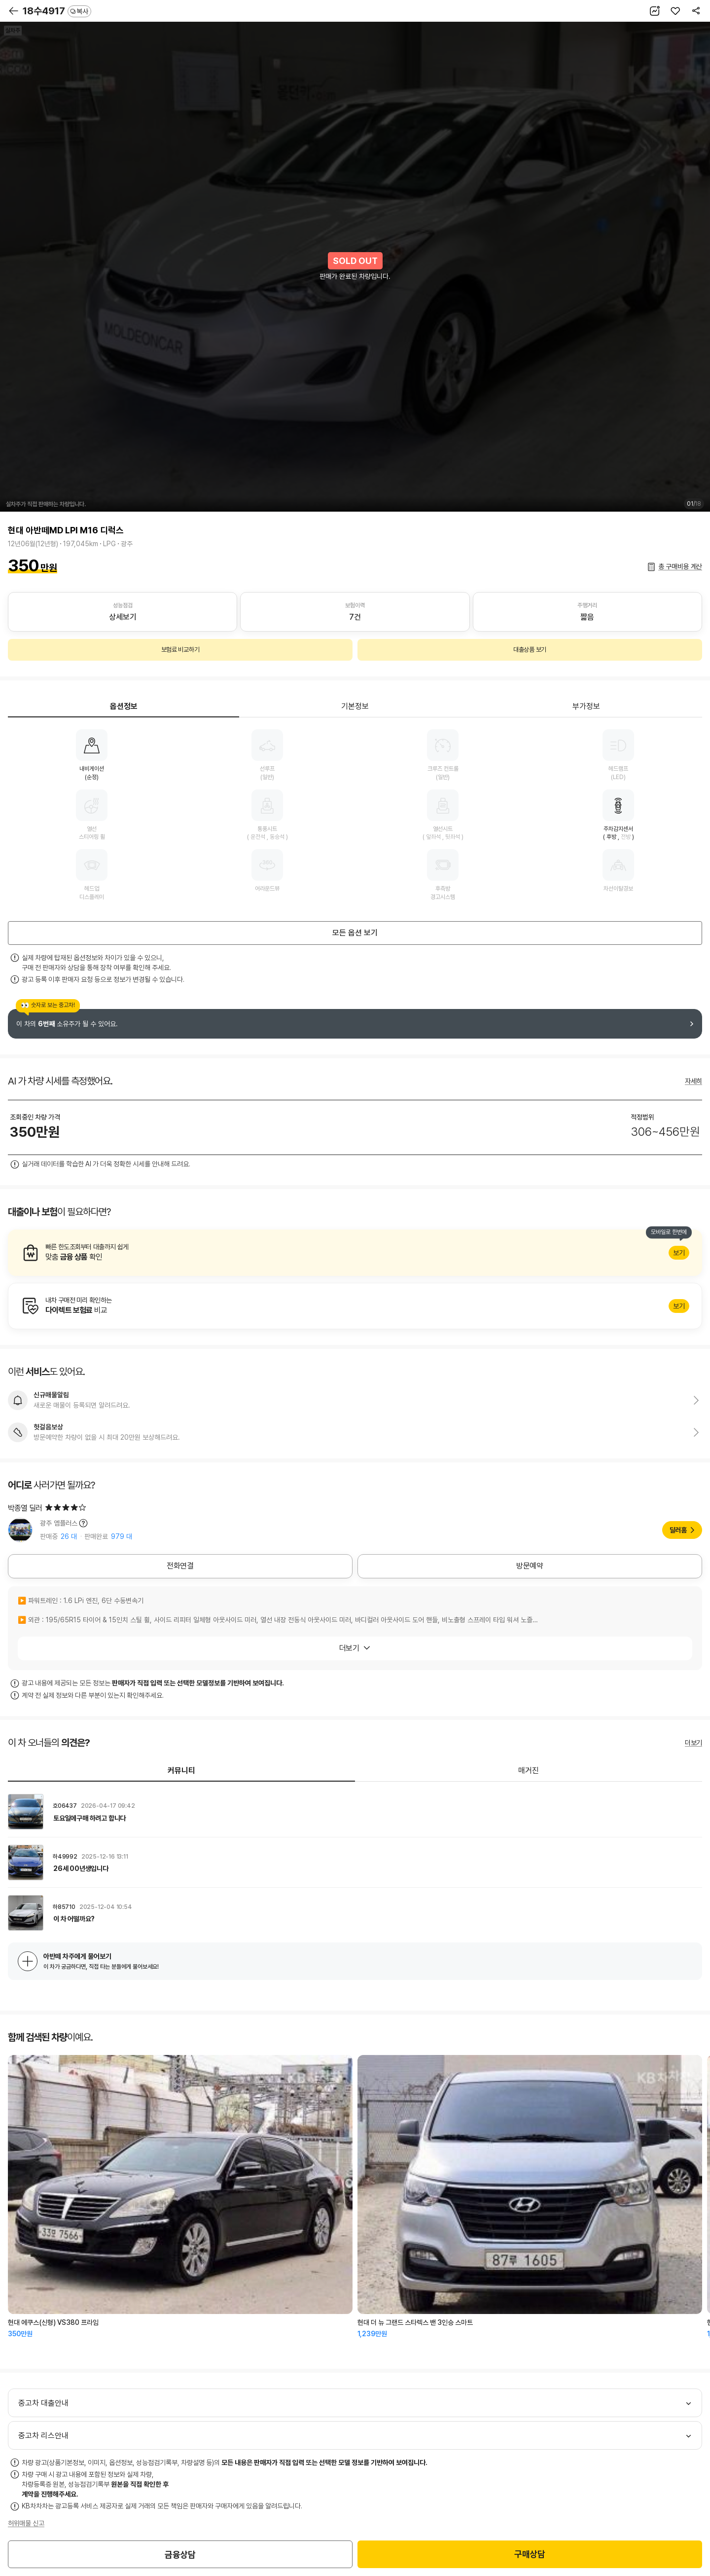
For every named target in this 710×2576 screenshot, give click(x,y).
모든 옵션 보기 (355, 932)
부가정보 (586, 706)
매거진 (528, 1770)
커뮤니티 (181, 1770)
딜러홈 (678, 1530)
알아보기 (355, 1252)
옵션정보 (124, 706)
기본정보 (355, 706)
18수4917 (57, 11)
